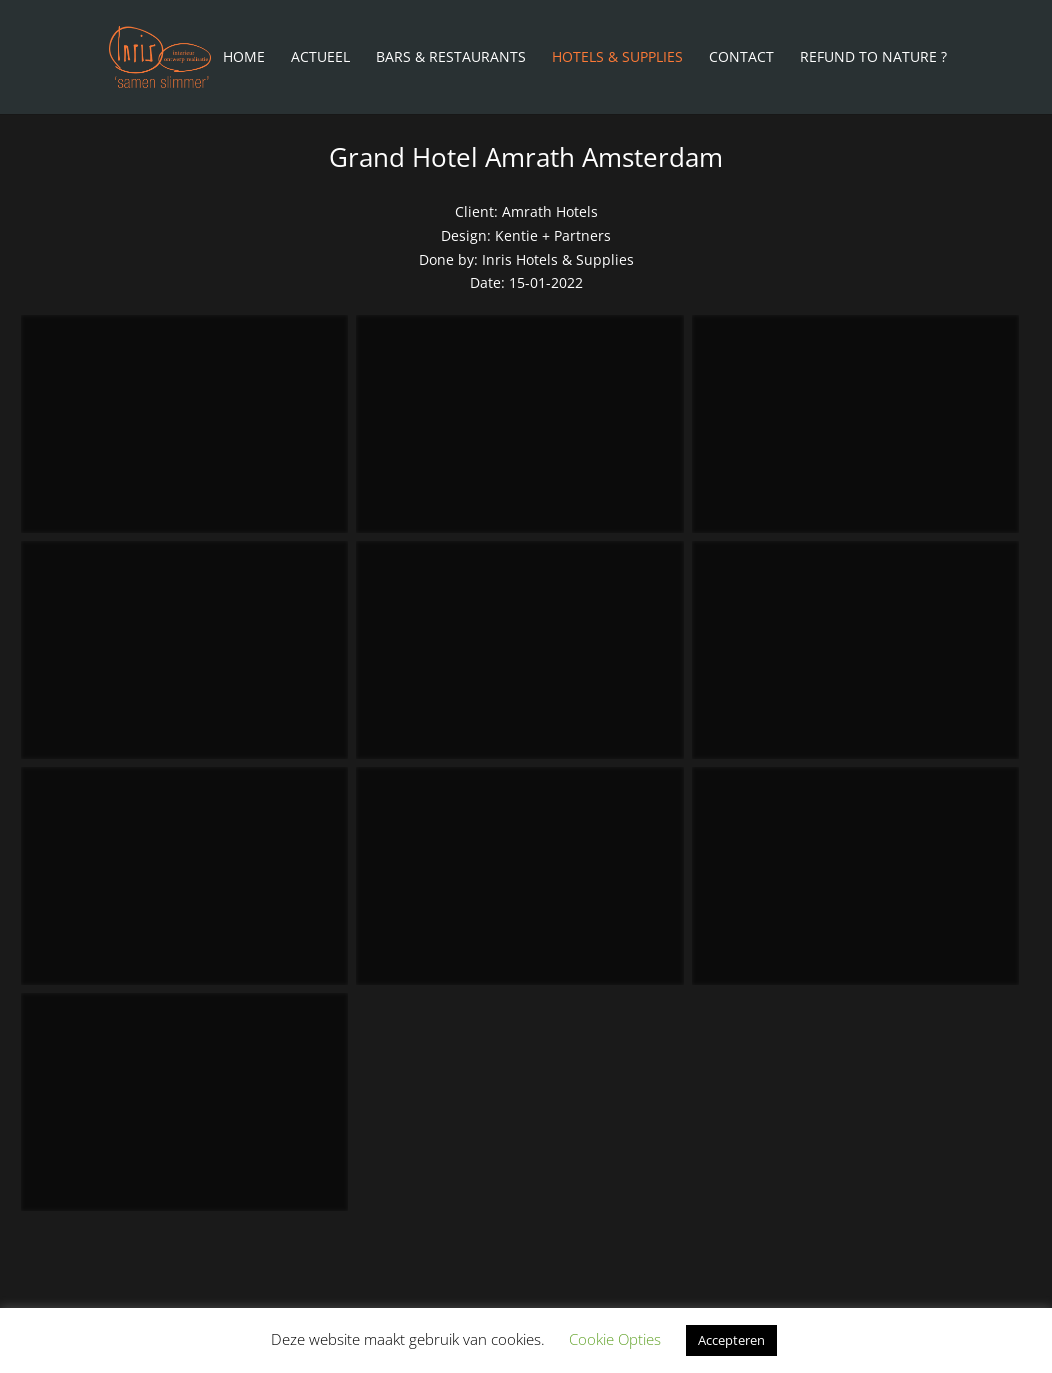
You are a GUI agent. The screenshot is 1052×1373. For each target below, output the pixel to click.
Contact (741, 58)
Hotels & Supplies (617, 58)
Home (244, 58)
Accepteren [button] (731, 1340)
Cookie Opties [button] (615, 1339)
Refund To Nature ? (873, 58)
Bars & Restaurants (451, 58)
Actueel (320, 58)
